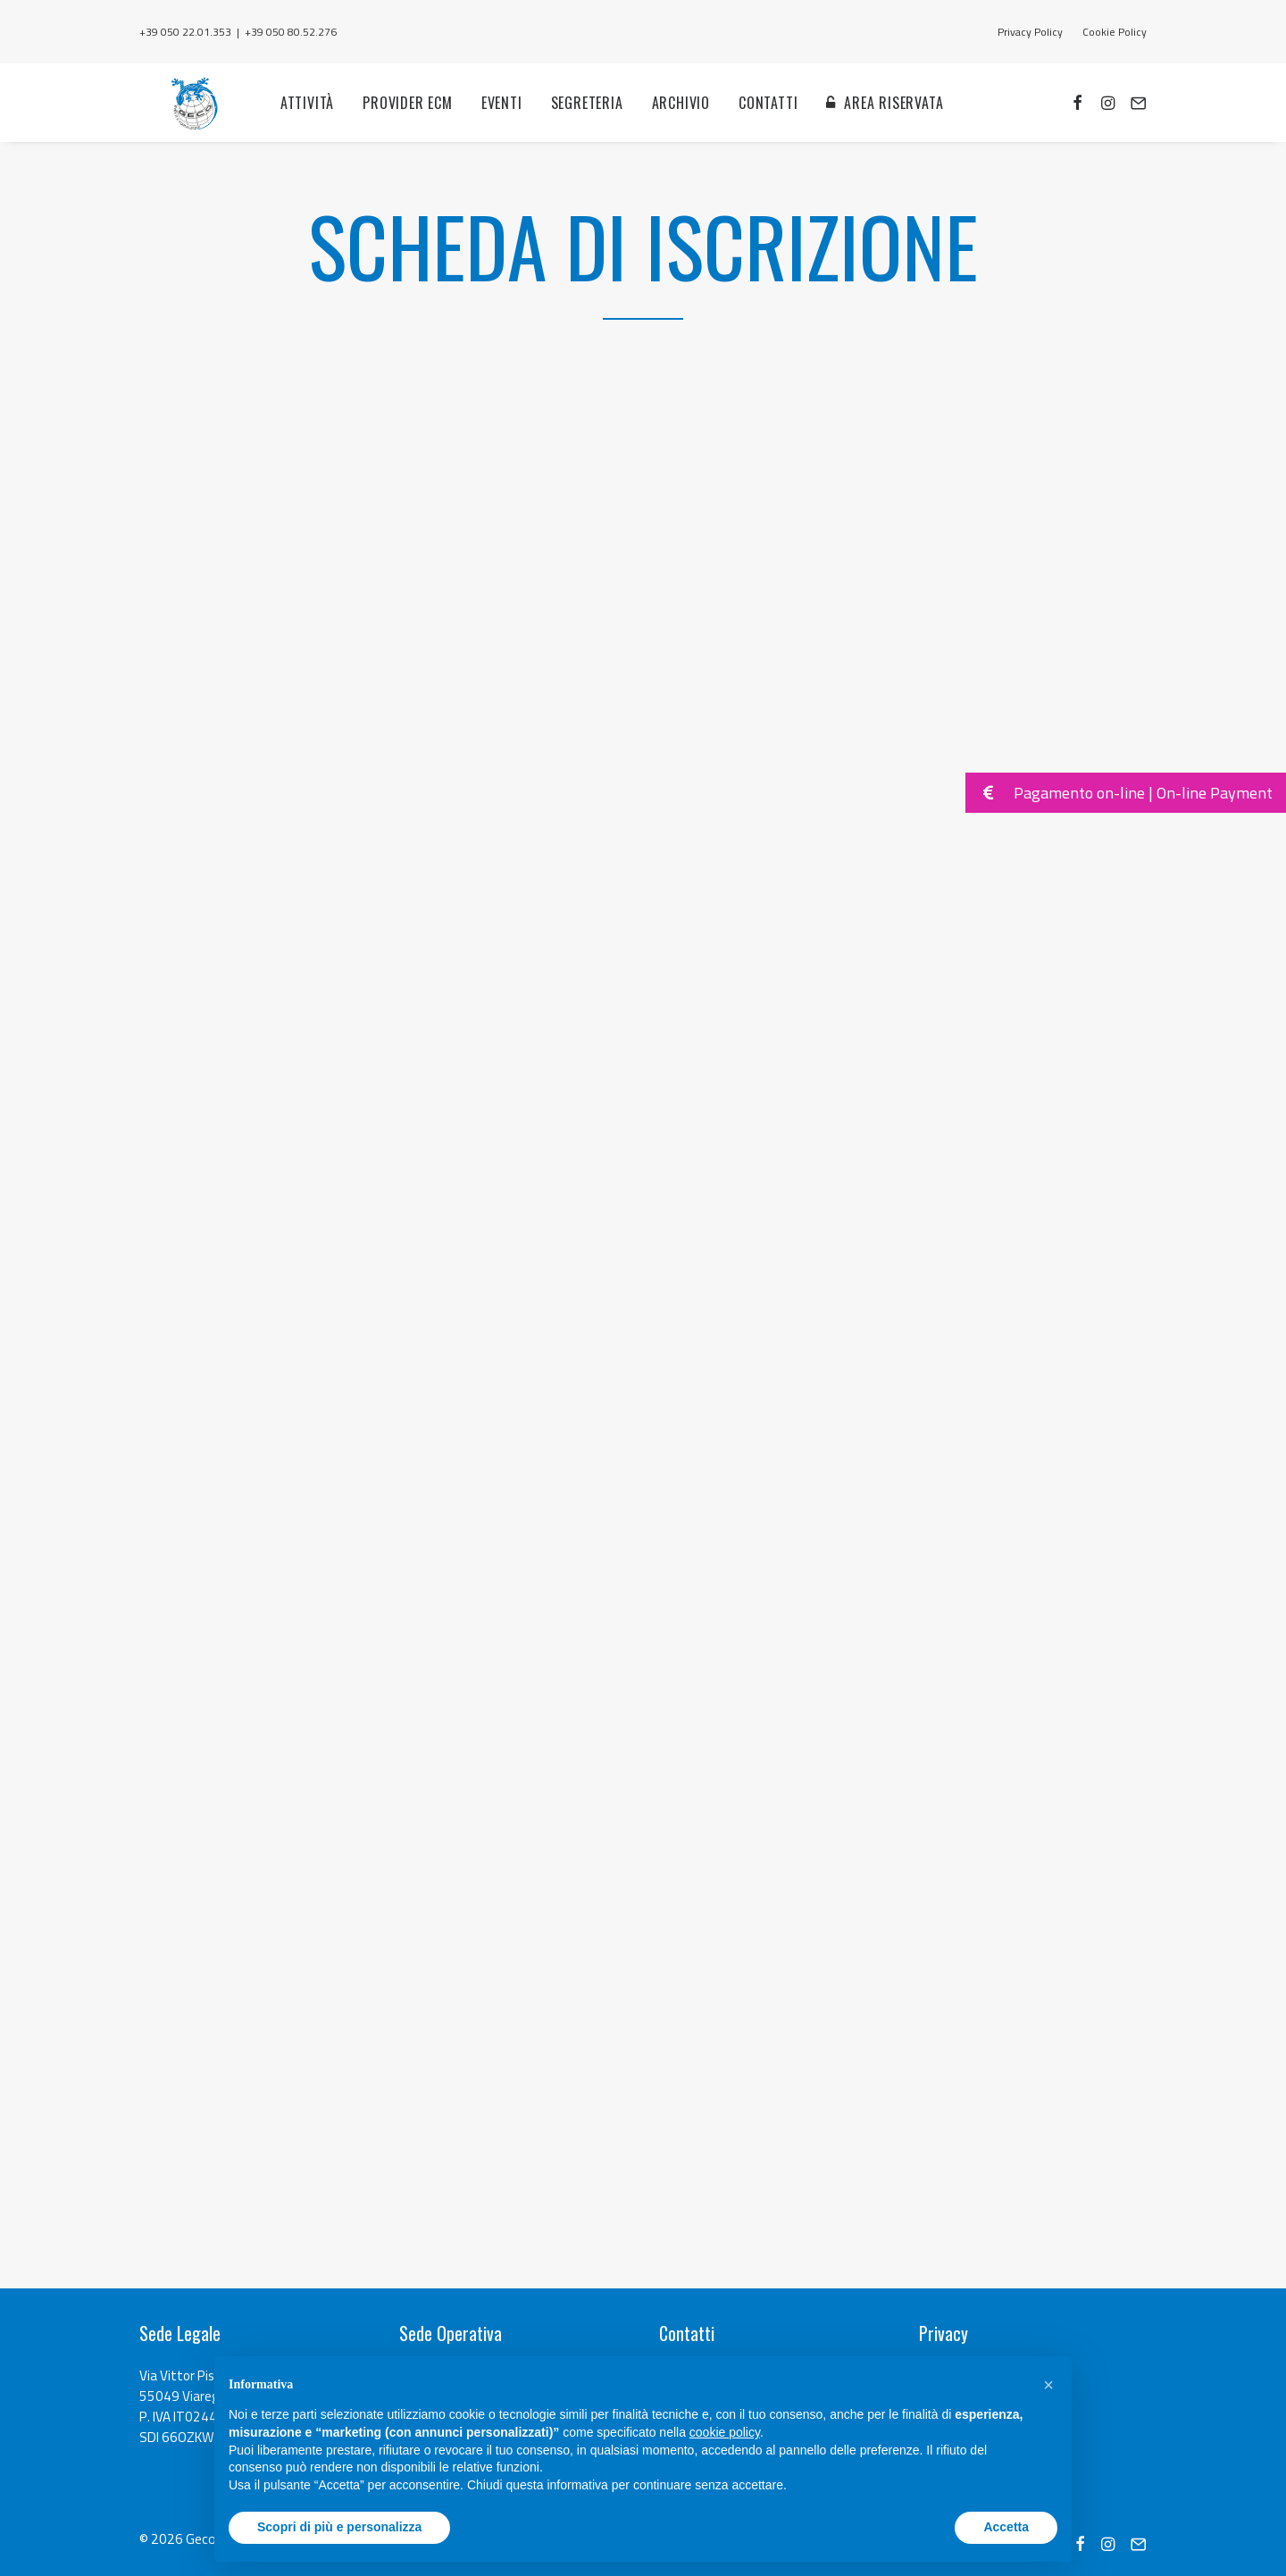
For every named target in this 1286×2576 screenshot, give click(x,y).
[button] (1048, 2385)
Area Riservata (883, 124)
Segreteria (576, 124)
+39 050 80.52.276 (291, 31)
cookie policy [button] (724, 2432)
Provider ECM (398, 124)
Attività (297, 124)
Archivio (670, 124)
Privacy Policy (1030, 31)
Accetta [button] (1006, 2527)
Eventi (492, 124)
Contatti (758, 124)
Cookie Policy (1114, 31)
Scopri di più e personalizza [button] (339, 2527)
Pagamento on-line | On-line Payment (1119, 793)
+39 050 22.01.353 (185, 31)
